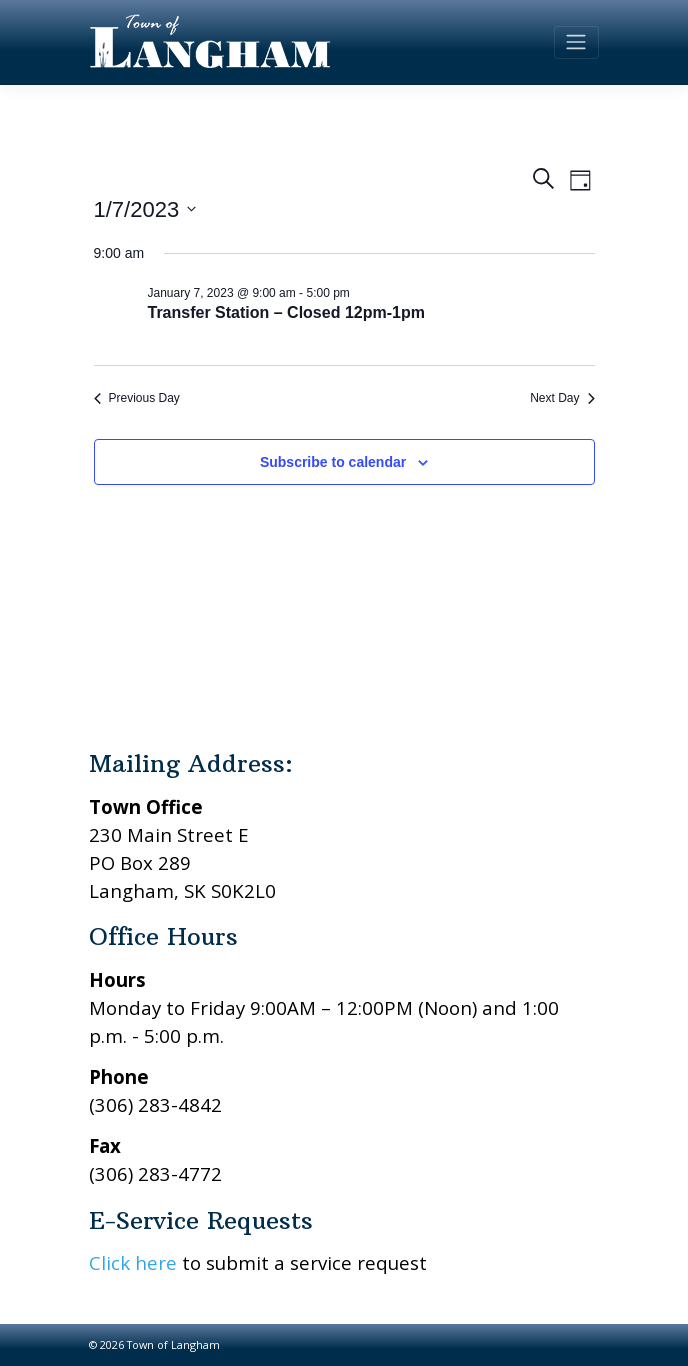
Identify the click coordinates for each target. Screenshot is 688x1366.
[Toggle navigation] (576, 42)
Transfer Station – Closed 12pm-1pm (286, 312)
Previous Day (137, 398)
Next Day (562, 398)
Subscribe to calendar (333, 462)
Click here (133, 1262)
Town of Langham (173, 1344)
